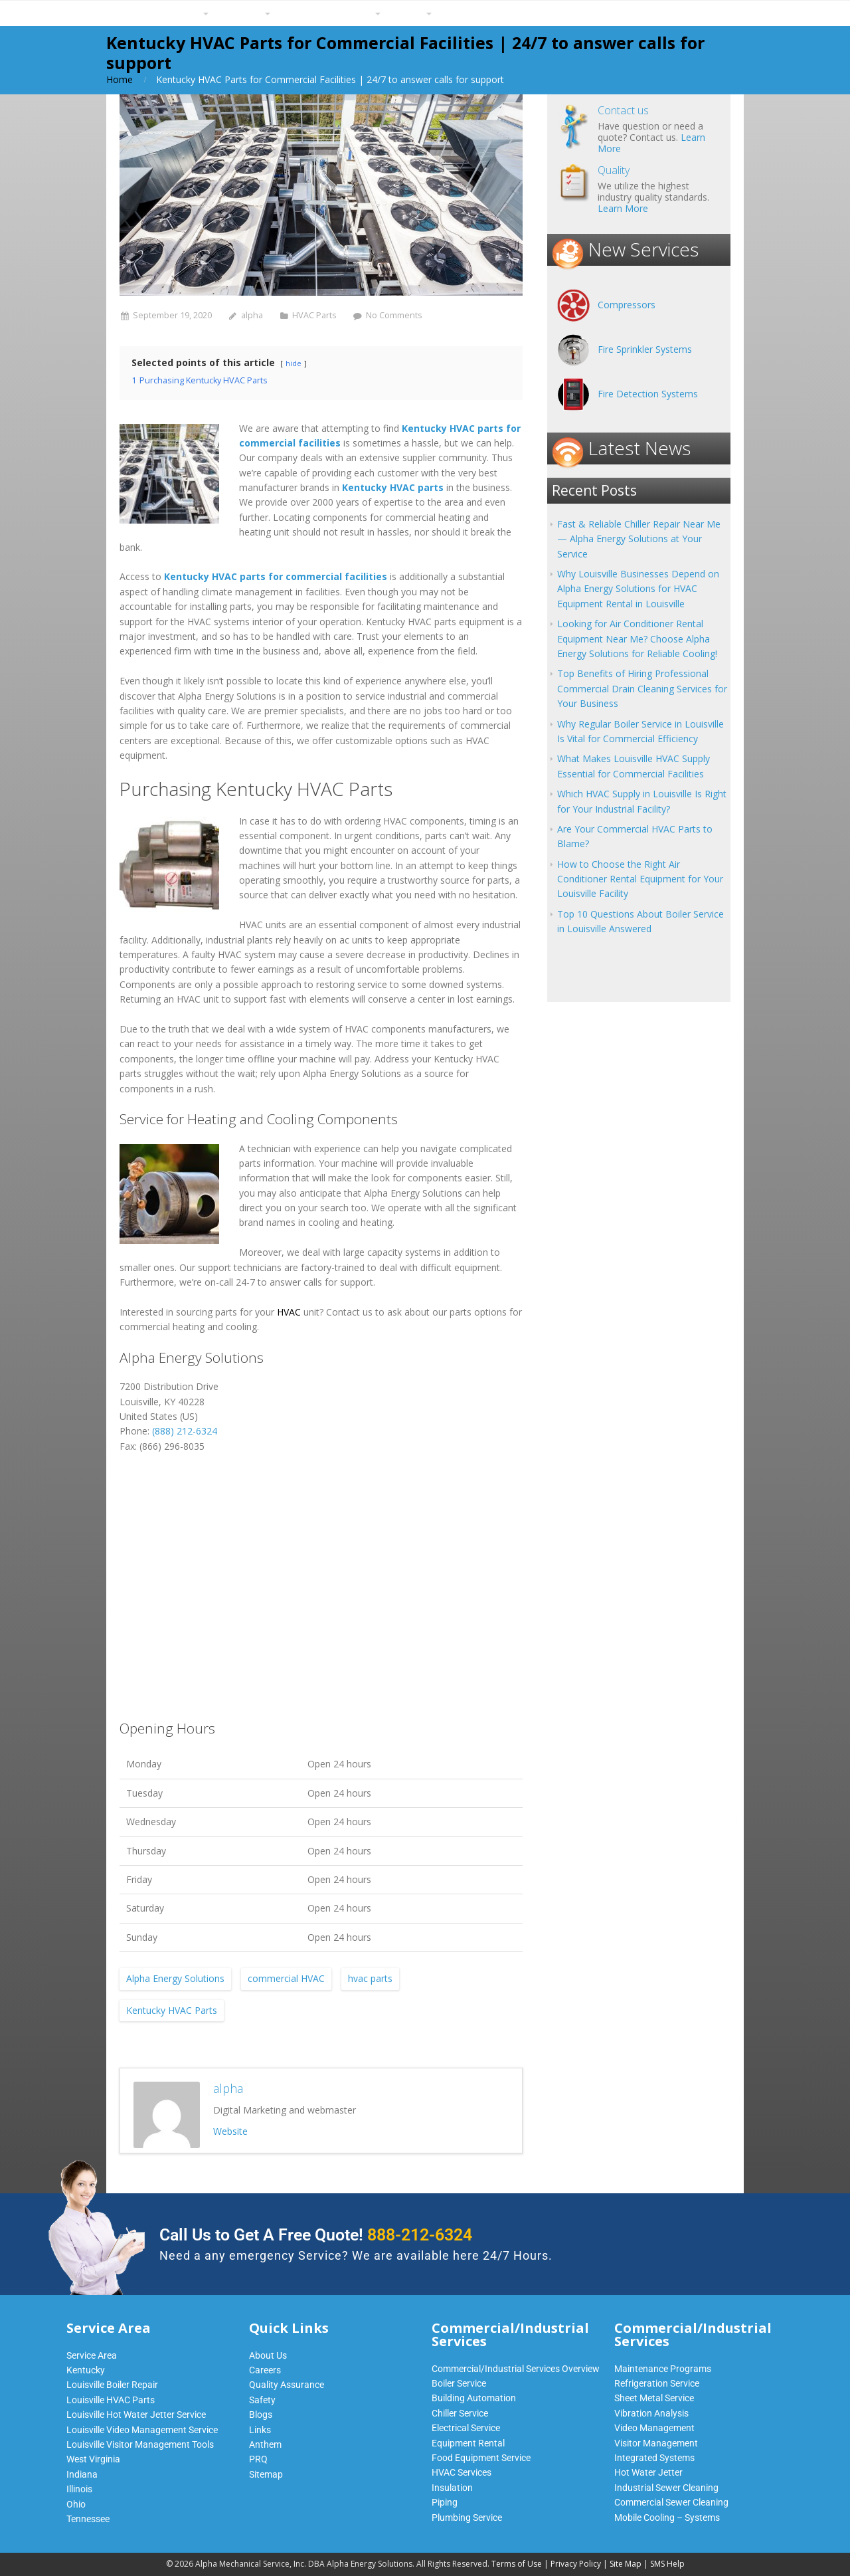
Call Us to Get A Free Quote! (315, 2234)
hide (293, 363)
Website (230, 2131)
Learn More (623, 208)
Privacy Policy (576, 2563)
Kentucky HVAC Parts (171, 2010)
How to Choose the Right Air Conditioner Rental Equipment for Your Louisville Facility (640, 879)
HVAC (289, 1312)
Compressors (626, 304)
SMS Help (667, 2563)
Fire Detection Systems (648, 393)
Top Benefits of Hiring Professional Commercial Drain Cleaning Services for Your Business (642, 688)
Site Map (625, 2563)
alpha (252, 315)
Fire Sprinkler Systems (645, 349)
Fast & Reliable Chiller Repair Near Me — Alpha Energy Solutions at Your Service (639, 539)
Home (119, 79)
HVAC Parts (314, 315)
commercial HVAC (286, 1978)
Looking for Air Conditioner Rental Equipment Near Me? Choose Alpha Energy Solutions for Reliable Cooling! (637, 638)
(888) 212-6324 (184, 1431)
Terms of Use (516, 2563)
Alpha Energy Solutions (175, 1978)
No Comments (394, 315)
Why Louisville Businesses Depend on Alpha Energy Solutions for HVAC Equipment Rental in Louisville (638, 588)
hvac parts (370, 1978)
